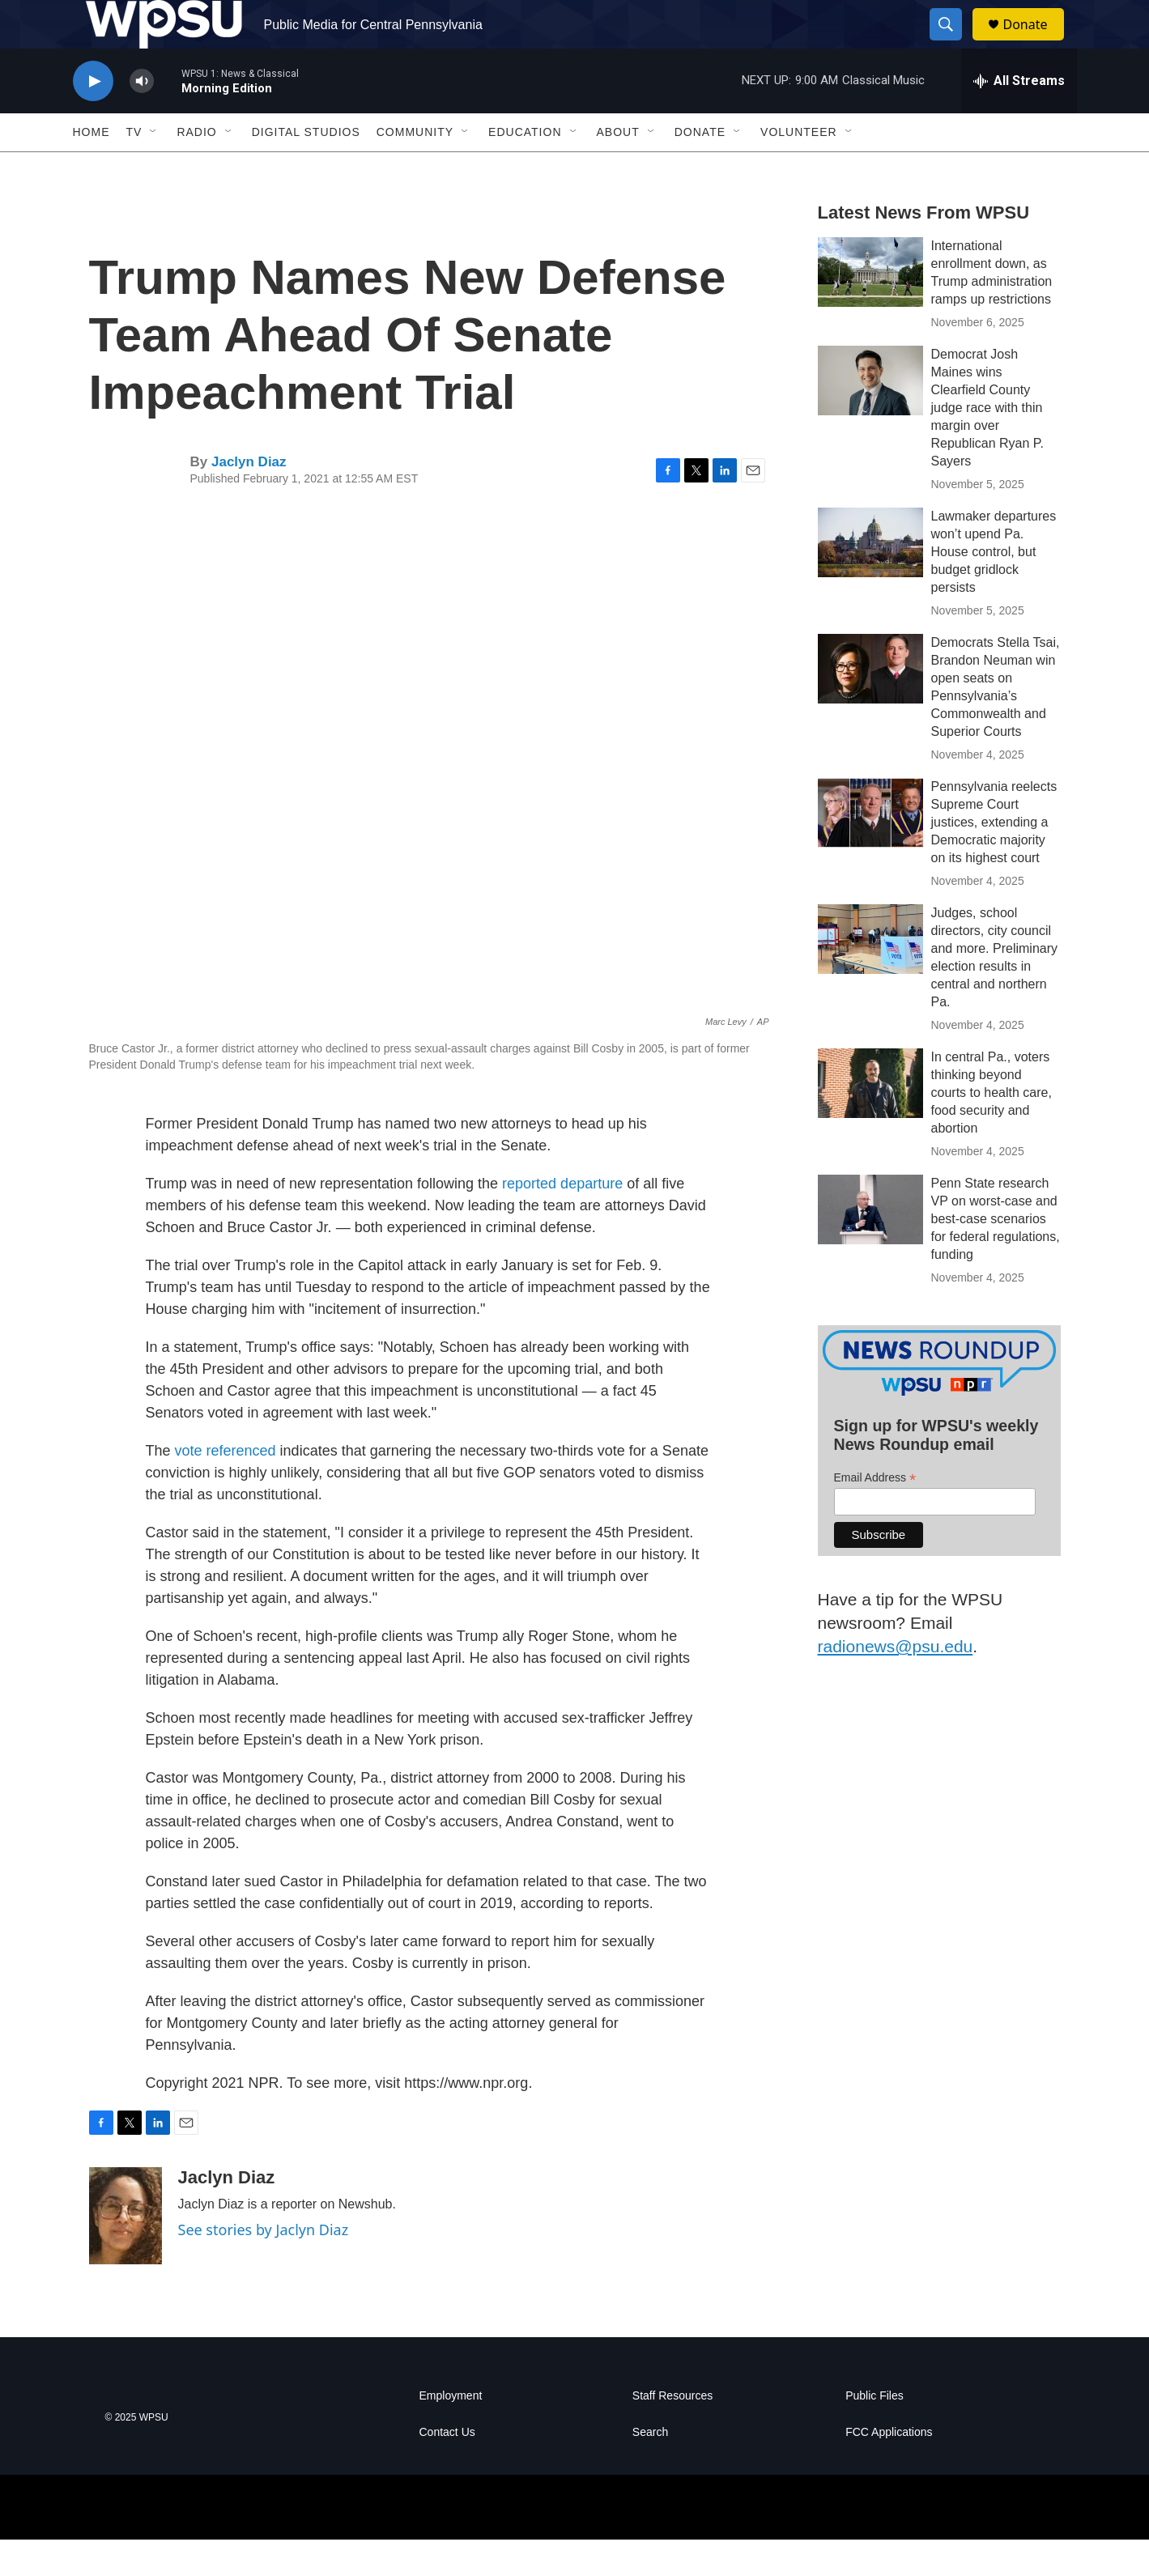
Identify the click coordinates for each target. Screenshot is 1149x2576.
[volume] (141, 118)
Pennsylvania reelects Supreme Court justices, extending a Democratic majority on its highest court (994, 858)
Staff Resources (672, 2432)
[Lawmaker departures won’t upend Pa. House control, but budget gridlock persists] (870, 579)
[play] (93, 117)
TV (134, 168)
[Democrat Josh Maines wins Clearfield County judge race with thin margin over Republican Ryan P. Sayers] (870, 417)
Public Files (874, 2432)
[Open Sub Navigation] (153, 168)
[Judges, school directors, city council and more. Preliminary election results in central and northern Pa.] (870, 975)
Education (524, 168)
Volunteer (798, 168)
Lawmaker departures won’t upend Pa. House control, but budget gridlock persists (994, 588)
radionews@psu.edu (895, 1682)
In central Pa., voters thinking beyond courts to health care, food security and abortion (991, 1128)
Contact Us (447, 2469)
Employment (451, 2432)
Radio (196, 168)
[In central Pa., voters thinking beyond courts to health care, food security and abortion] (870, 1119)
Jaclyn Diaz (249, 498)
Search (650, 2469)
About (618, 168)
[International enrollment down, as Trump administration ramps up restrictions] (870, 308)
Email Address (875, 1514)
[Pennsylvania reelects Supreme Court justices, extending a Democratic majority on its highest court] (870, 849)
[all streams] (1019, 117)
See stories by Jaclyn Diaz (263, 2266)
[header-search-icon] (954, 43)
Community (415, 168)
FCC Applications (888, 2469)
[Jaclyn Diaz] (125, 2252)
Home (91, 168)
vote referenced (227, 1487)
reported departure (562, 1220)
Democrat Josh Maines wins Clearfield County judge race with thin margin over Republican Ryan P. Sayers (987, 444)
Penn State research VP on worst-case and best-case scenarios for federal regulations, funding (995, 1255)
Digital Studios (306, 168)
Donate (1036, 42)
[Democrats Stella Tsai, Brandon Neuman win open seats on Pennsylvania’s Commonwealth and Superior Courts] (870, 705)
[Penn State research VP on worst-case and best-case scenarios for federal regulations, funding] (870, 1246)
